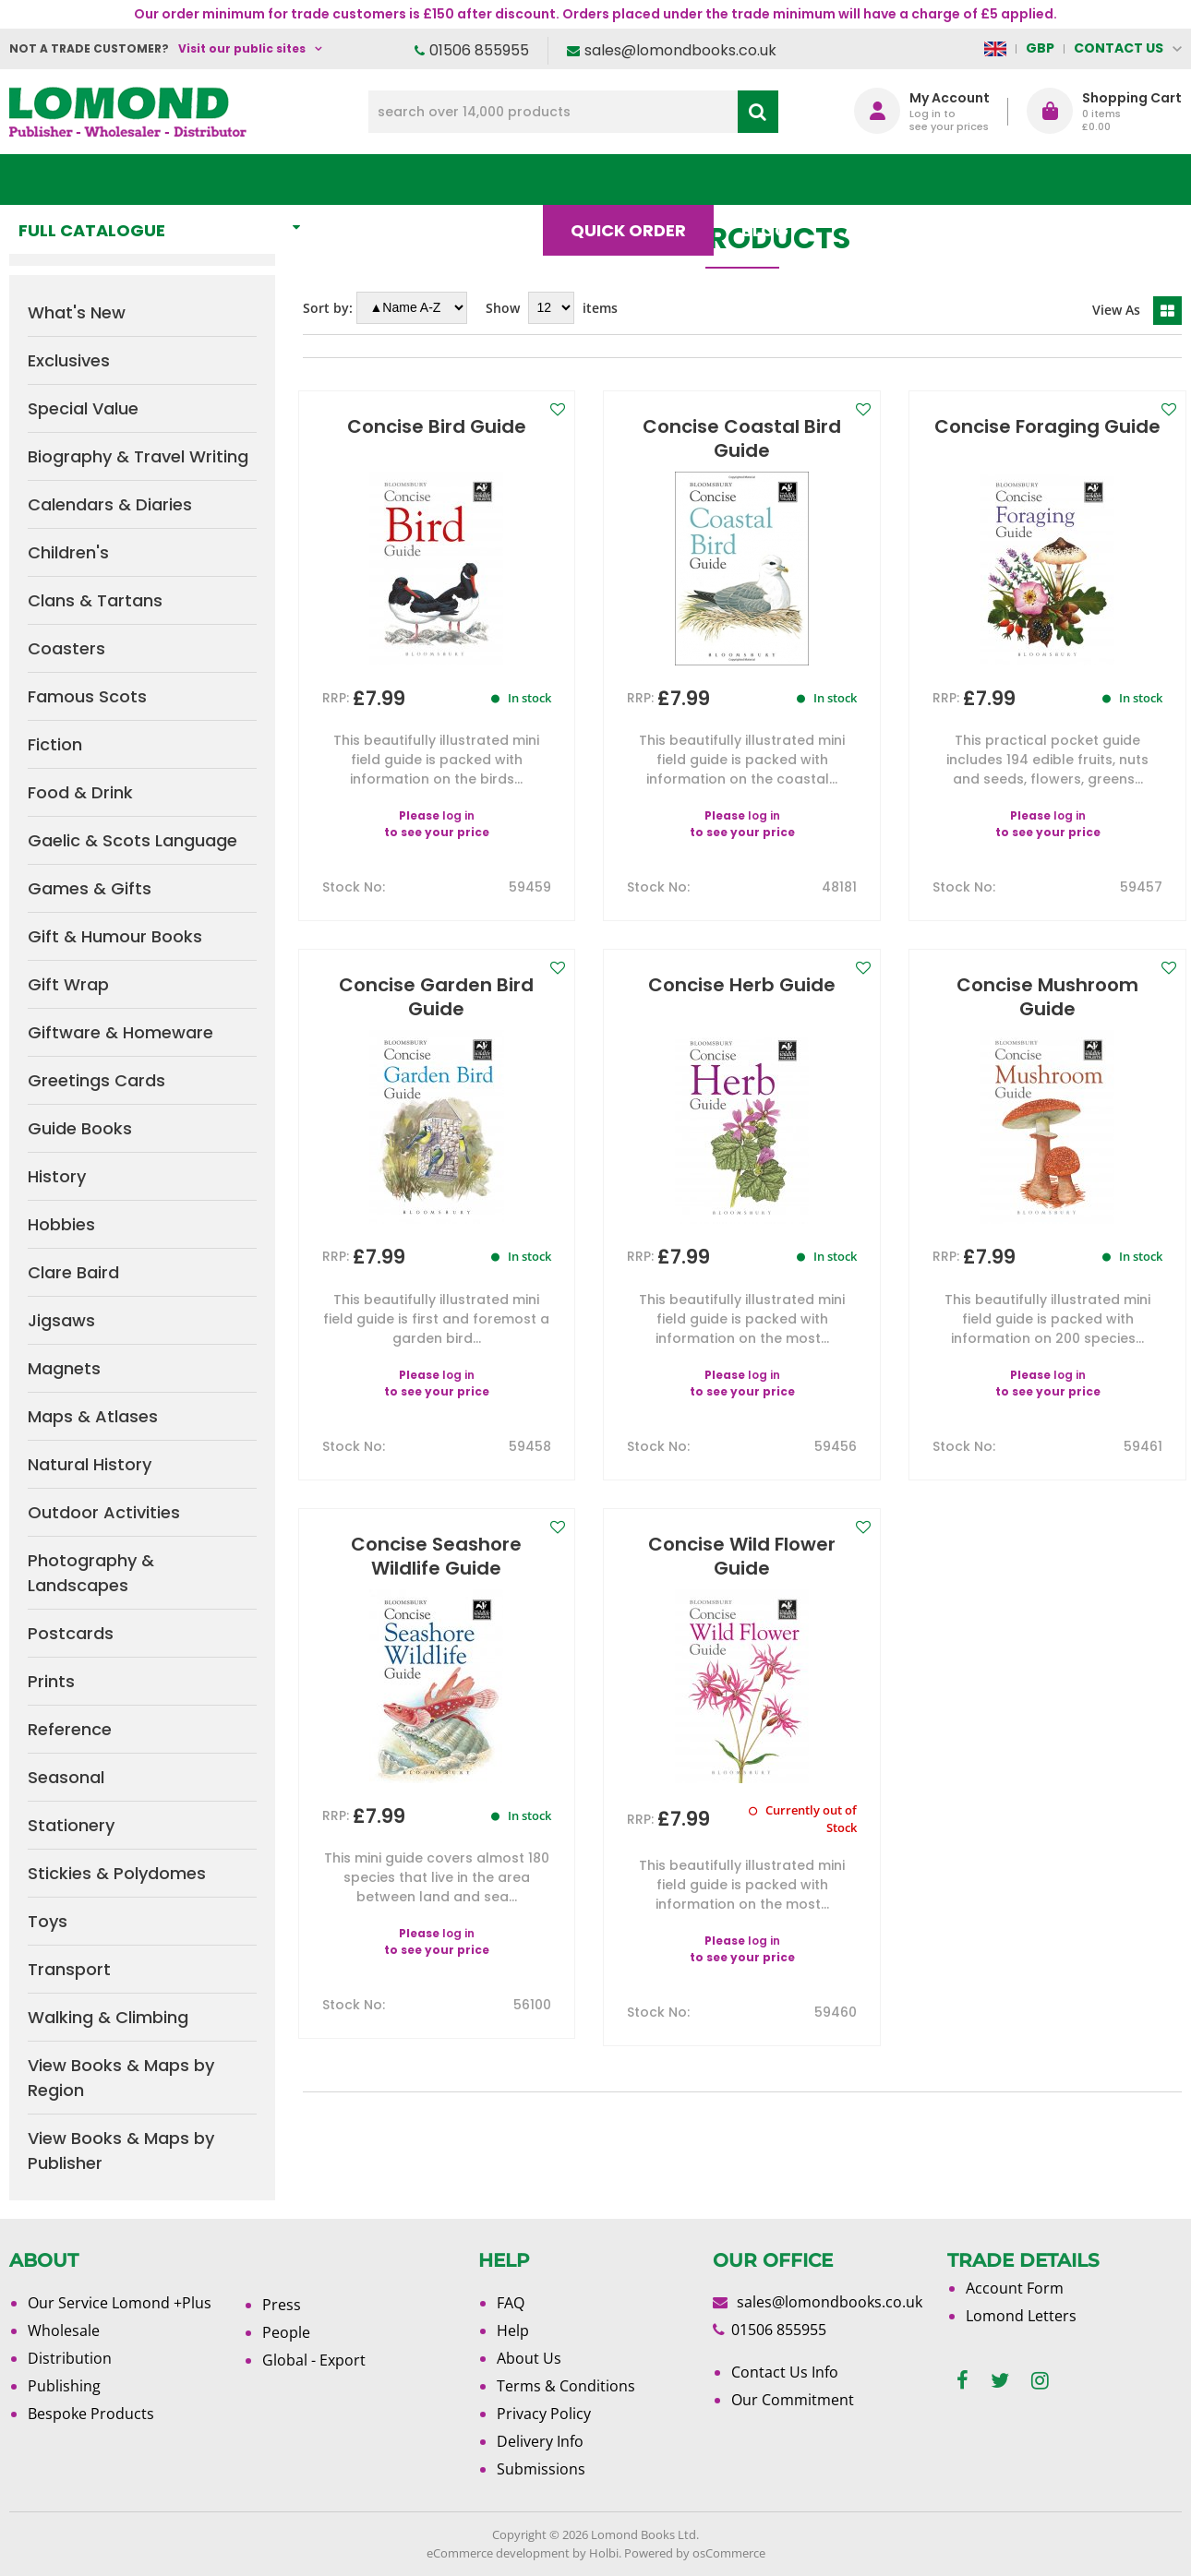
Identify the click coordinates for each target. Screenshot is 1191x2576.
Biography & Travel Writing (138, 456)
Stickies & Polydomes (117, 1873)
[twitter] (1000, 2381)
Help (513, 2330)
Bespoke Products (91, 2413)
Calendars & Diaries (110, 504)
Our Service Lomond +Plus (119, 2303)
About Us (895, 179)
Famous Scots (87, 696)
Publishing (64, 2386)
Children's (68, 552)
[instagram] (1040, 2381)
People (286, 2332)
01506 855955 (479, 50)
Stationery (71, 1825)
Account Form (1015, 2288)
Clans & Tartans (95, 600)
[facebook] (962, 2381)
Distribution (70, 2358)
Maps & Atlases (93, 1416)
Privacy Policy (544, 2413)
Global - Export (314, 2360)
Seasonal (66, 1777)
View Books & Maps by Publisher (121, 2151)
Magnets (64, 1368)
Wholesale (64, 2330)
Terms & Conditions (566, 2386)
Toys (47, 1921)
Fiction (55, 744)
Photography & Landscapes (91, 1573)
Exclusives (69, 360)
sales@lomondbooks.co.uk (680, 50)
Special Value (83, 408)
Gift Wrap (68, 984)
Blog (773, 179)
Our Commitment (792, 2400)
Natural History (89, 1464)
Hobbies (61, 1224)
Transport (69, 1969)
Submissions (541, 2469)
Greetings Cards (96, 1080)
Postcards (71, 1633)
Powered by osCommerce (694, 2553)
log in (458, 815)
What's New (409, 179)
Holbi (604, 2553)
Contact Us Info (784, 2372)
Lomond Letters (1021, 2316)
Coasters (66, 648)
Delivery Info (540, 2441)
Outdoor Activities (104, 1512)
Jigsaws (61, 1320)
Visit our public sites (242, 48)
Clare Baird (73, 1272)
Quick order (636, 179)
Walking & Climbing (108, 2017)
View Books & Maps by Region (121, 2078)
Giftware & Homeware (120, 1032)
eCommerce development (498, 2553)
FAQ (510, 2303)
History (57, 1176)
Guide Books (80, 1128)
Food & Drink (80, 792)
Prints (51, 1681)
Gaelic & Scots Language (132, 840)
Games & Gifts (89, 888)
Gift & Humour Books (115, 936)
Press (281, 2304)
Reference (70, 1729)
